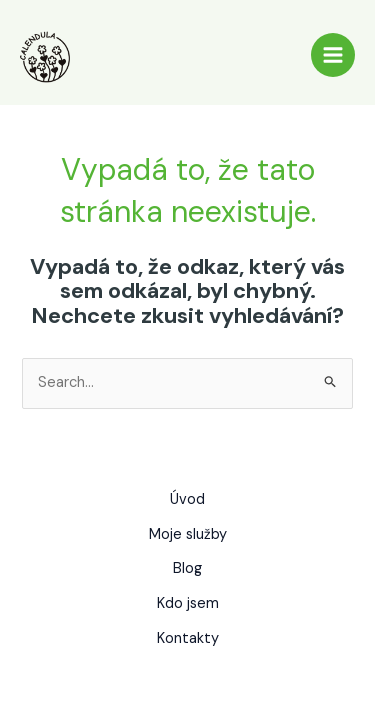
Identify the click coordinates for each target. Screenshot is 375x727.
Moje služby (188, 534)
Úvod (187, 499)
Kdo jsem (188, 603)
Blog (187, 568)
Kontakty (188, 638)
